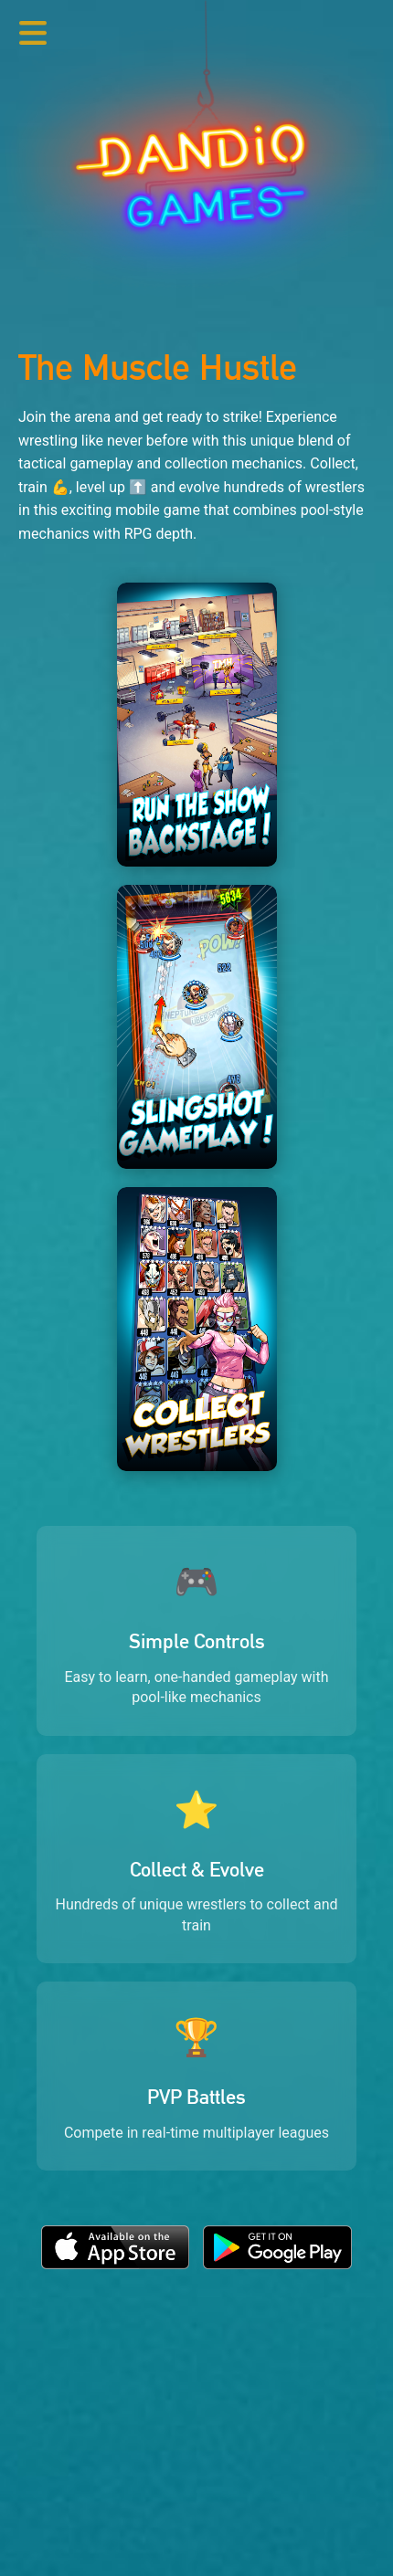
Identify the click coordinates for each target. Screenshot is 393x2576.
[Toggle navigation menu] (33, 33)
